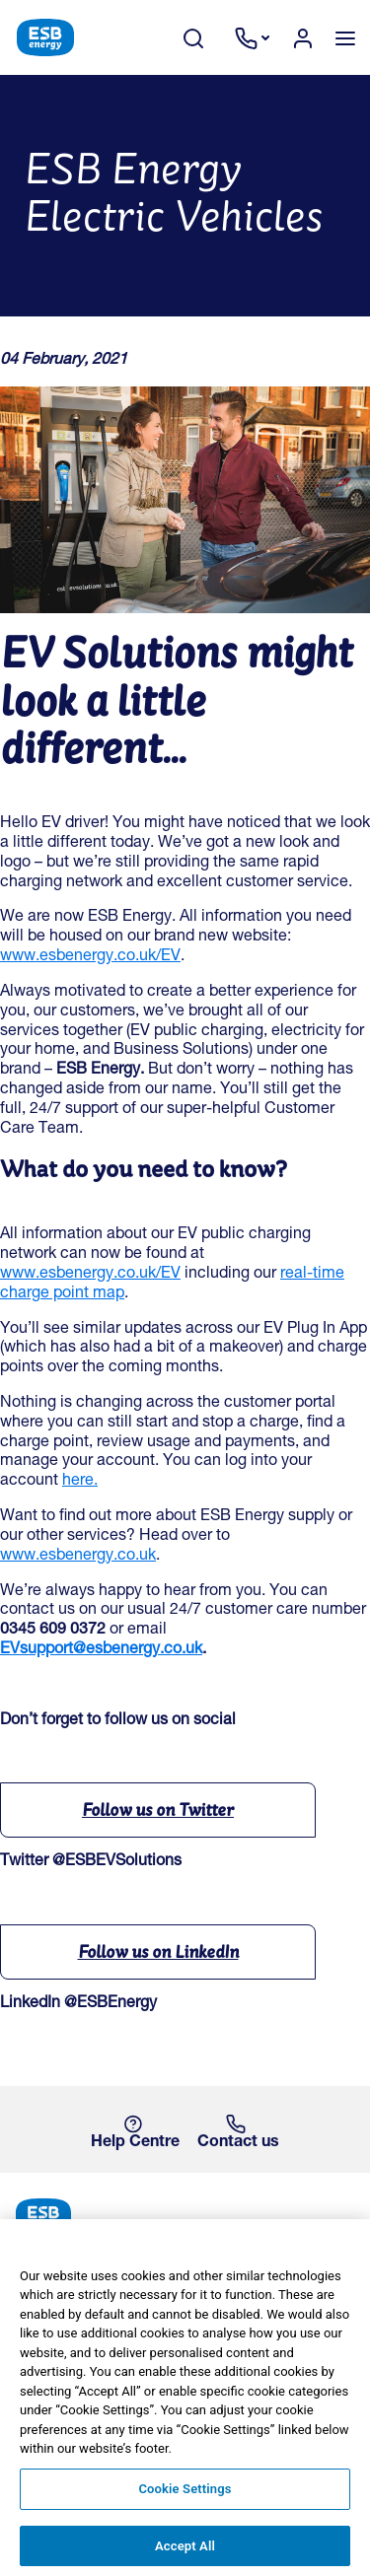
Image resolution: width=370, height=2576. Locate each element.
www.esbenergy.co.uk (78, 1557)
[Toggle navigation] (345, 37)
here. (80, 1482)
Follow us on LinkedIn (158, 1951)
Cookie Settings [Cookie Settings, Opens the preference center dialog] (184, 2496)
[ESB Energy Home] (185, 2215)
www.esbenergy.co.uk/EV (90, 957)
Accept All (185, 2553)
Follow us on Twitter (158, 1809)
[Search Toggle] (203, 38)
